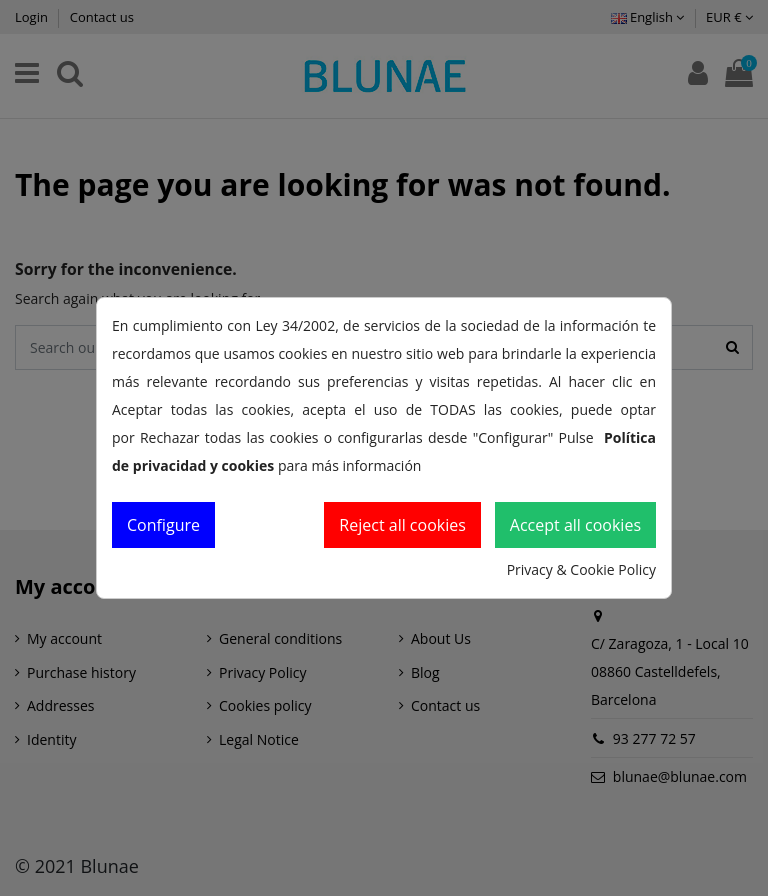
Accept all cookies (575, 525)
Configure (163, 525)
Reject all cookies (402, 525)
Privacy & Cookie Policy (581, 569)
